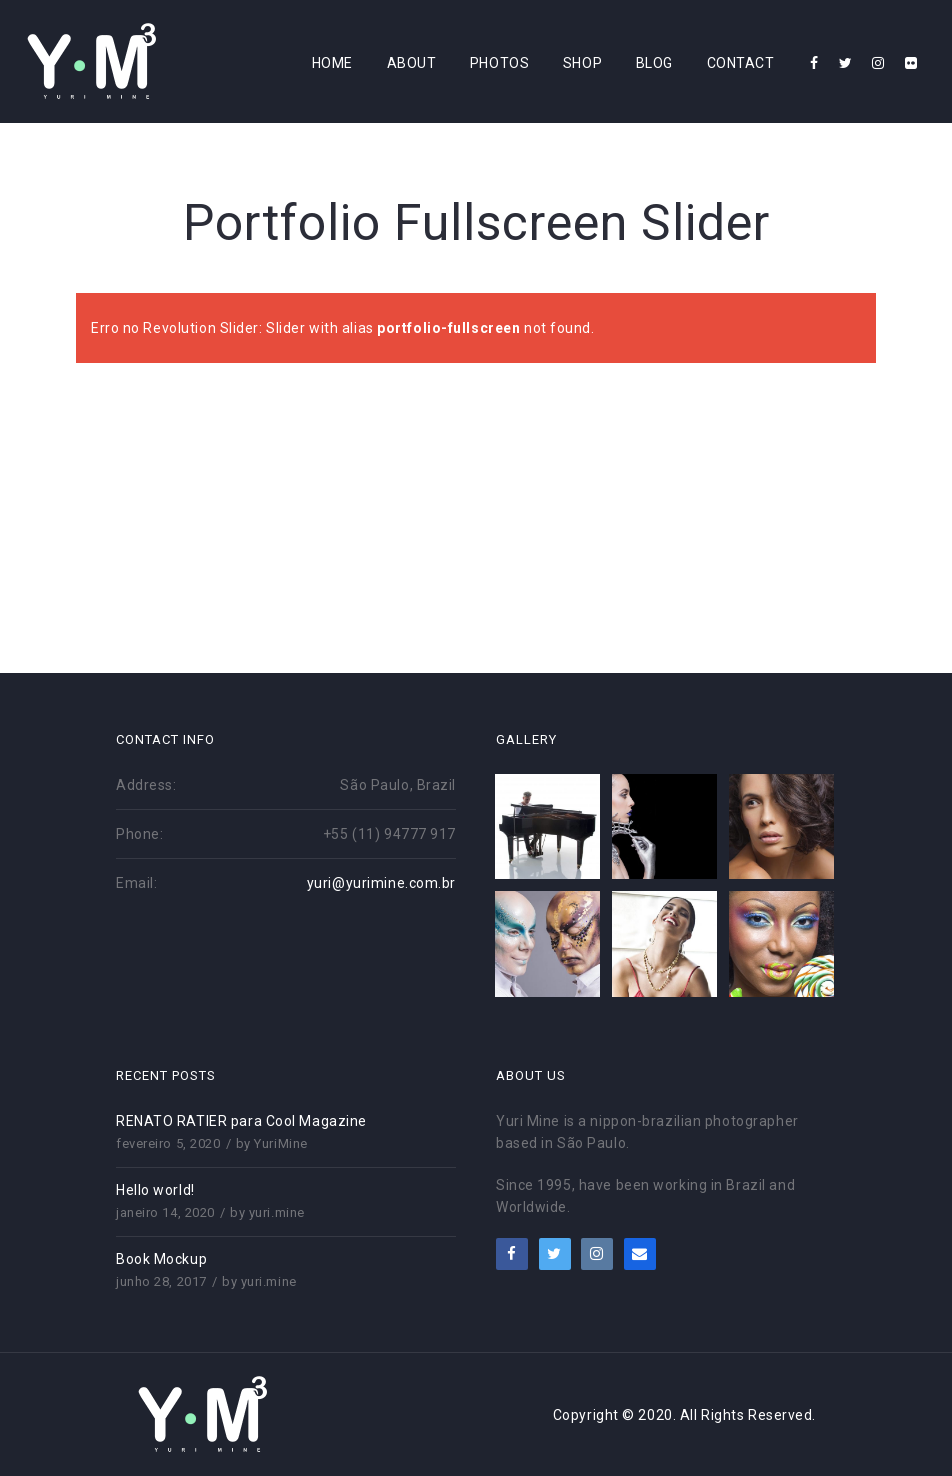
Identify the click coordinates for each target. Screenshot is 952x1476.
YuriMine (280, 1143)
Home (332, 63)
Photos (499, 63)
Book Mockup (161, 1259)
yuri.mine (277, 1212)
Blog (654, 63)
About (412, 63)
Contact (741, 63)
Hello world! (155, 1190)
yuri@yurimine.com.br (381, 883)
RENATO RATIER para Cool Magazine (241, 1121)
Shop (582, 63)
